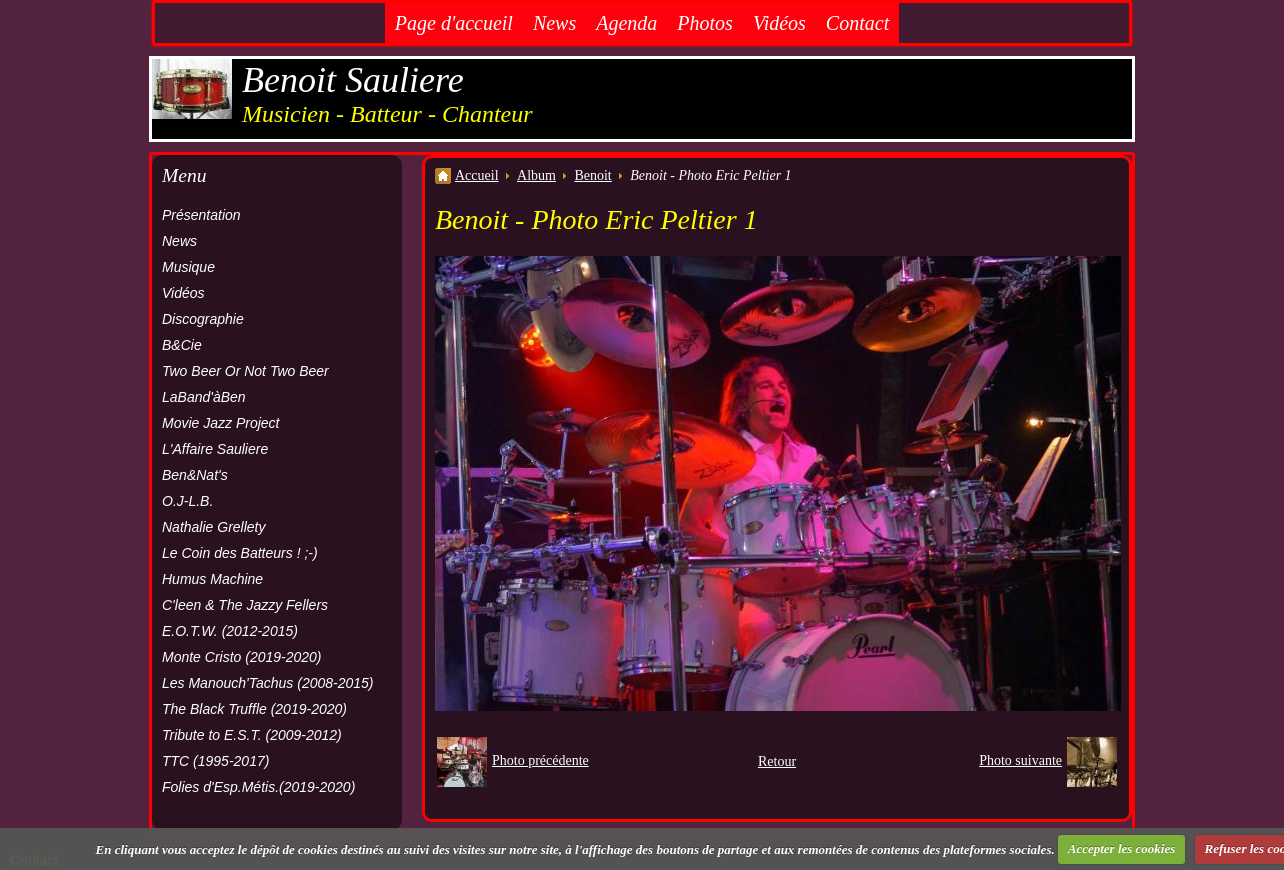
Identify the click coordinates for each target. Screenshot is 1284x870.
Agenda (626, 23)
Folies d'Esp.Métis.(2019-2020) (258, 787)
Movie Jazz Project (220, 423)
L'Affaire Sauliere (215, 449)
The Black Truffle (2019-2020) (254, 709)
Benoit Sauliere (353, 80)
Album (536, 175)
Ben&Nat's (195, 475)
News (554, 23)
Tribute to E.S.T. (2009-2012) (252, 735)
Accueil (477, 175)
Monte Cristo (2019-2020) (242, 657)
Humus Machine (212, 579)
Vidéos (779, 23)
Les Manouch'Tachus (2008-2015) (268, 683)
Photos (705, 23)
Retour (777, 761)
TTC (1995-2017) (215, 761)
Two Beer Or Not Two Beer (245, 371)
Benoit (592, 175)
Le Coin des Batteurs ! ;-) (240, 553)
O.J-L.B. (187, 501)
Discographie (203, 319)
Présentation (201, 215)
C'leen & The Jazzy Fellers (245, 605)
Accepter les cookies (1122, 848)
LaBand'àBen (204, 397)
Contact (857, 23)
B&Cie (182, 345)
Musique (188, 267)
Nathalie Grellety (214, 527)
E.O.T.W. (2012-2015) (230, 631)
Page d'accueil (454, 23)
